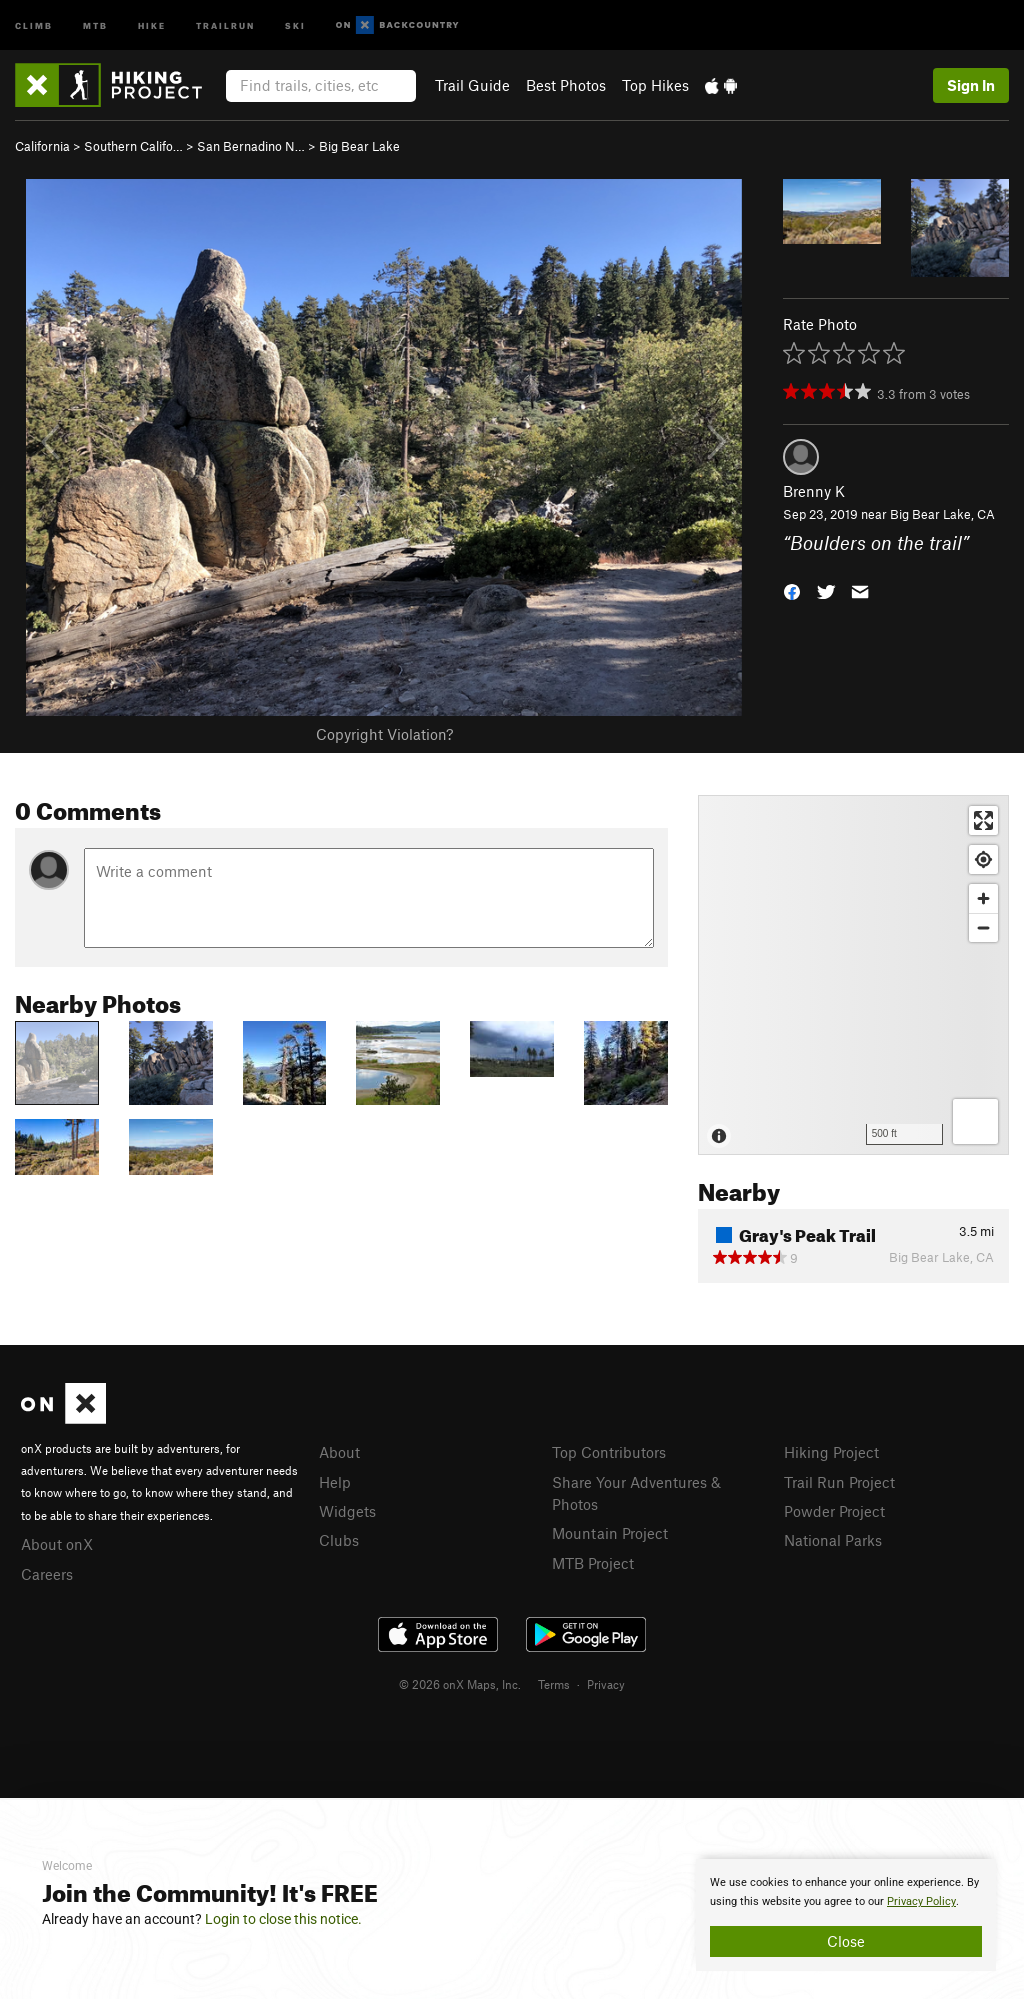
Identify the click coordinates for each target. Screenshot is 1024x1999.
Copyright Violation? (384, 734)
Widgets (347, 1511)
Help (335, 1482)
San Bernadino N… (251, 146)
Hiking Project (831, 1452)
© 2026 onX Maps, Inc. (460, 1684)
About (339, 1452)
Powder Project (834, 1511)
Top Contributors (609, 1452)
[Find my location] (983, 859)
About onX (57, 1544)
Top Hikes (655, 85)
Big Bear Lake (359, 146)
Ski (295, 24)
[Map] (853, 975)
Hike (152, 24)
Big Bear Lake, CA (942, 514)
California (42, 146)
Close (846, 1941)
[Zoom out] (983, 927)
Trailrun (225, 24)
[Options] (975, 1121)
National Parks (833, 1540)
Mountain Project (610, 1533)
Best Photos (566, 85)
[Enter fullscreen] (983, 820)
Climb (34, 24)
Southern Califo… (133, 146)
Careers (47, 1574)
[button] (792, 589)
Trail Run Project (839, 1482)
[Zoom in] (983, 898)
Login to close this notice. (283, 1919)
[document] (846, 1915)
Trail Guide (472, 85)
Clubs (339, 1540)
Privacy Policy (921, 1901)
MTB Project (593, 1563)
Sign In (971, 85)
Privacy (606, 1684)
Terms (554, 1684)
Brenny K (814, 491)
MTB (95, 24)
